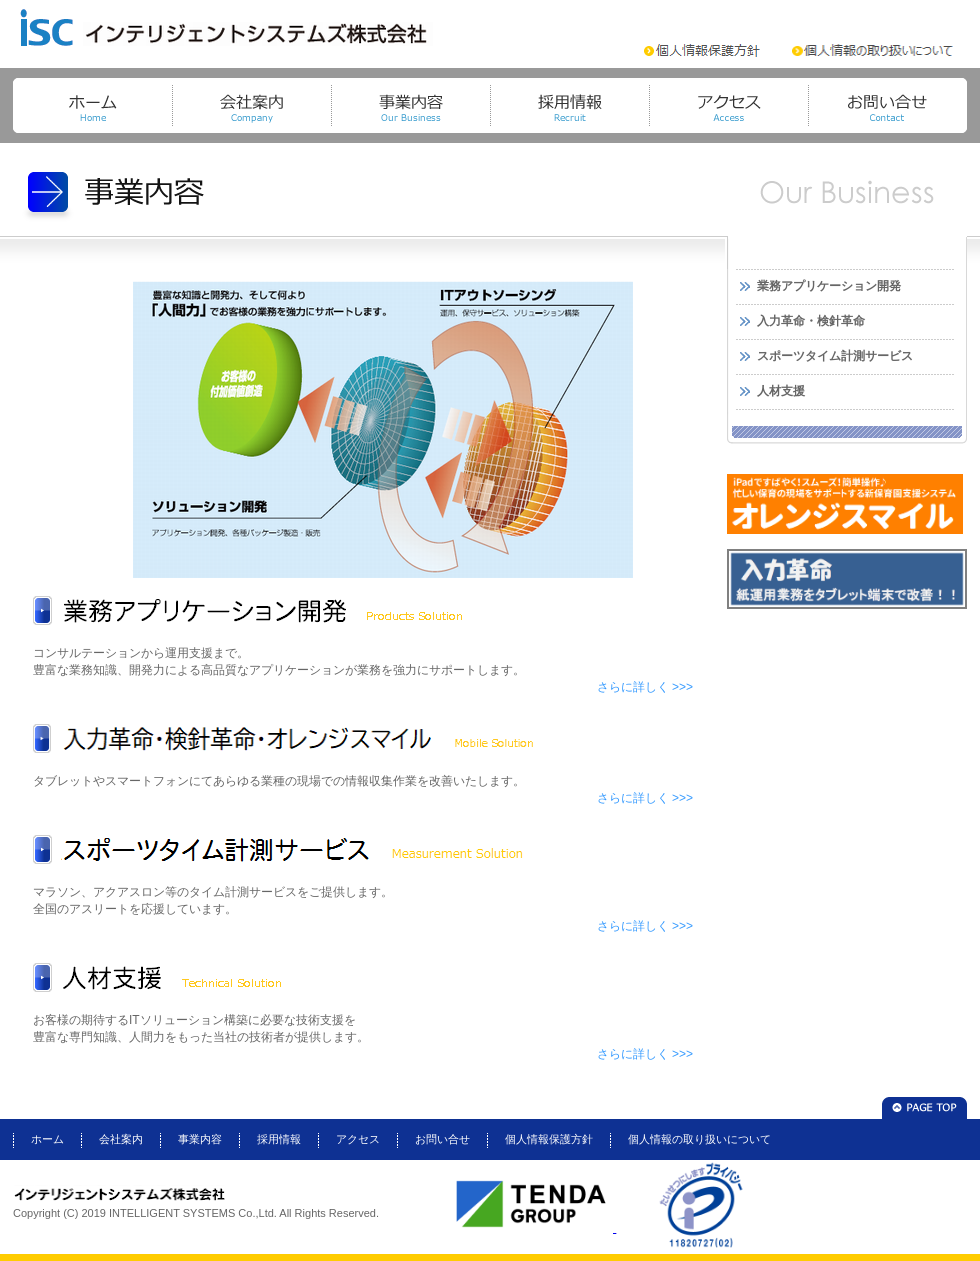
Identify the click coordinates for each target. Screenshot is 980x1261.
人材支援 (781, 391)
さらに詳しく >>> (645, 687)
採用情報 (569, 105)
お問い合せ (887, 105)
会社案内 (251, 105)
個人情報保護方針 (549, 1139)
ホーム (47, 1139)
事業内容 (410, 105)
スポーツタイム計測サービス (835, 356)
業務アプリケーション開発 (829, 286)
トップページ (92, 105)
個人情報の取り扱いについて (699, 1139)
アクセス (728, 105)
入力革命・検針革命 (811, 321)
